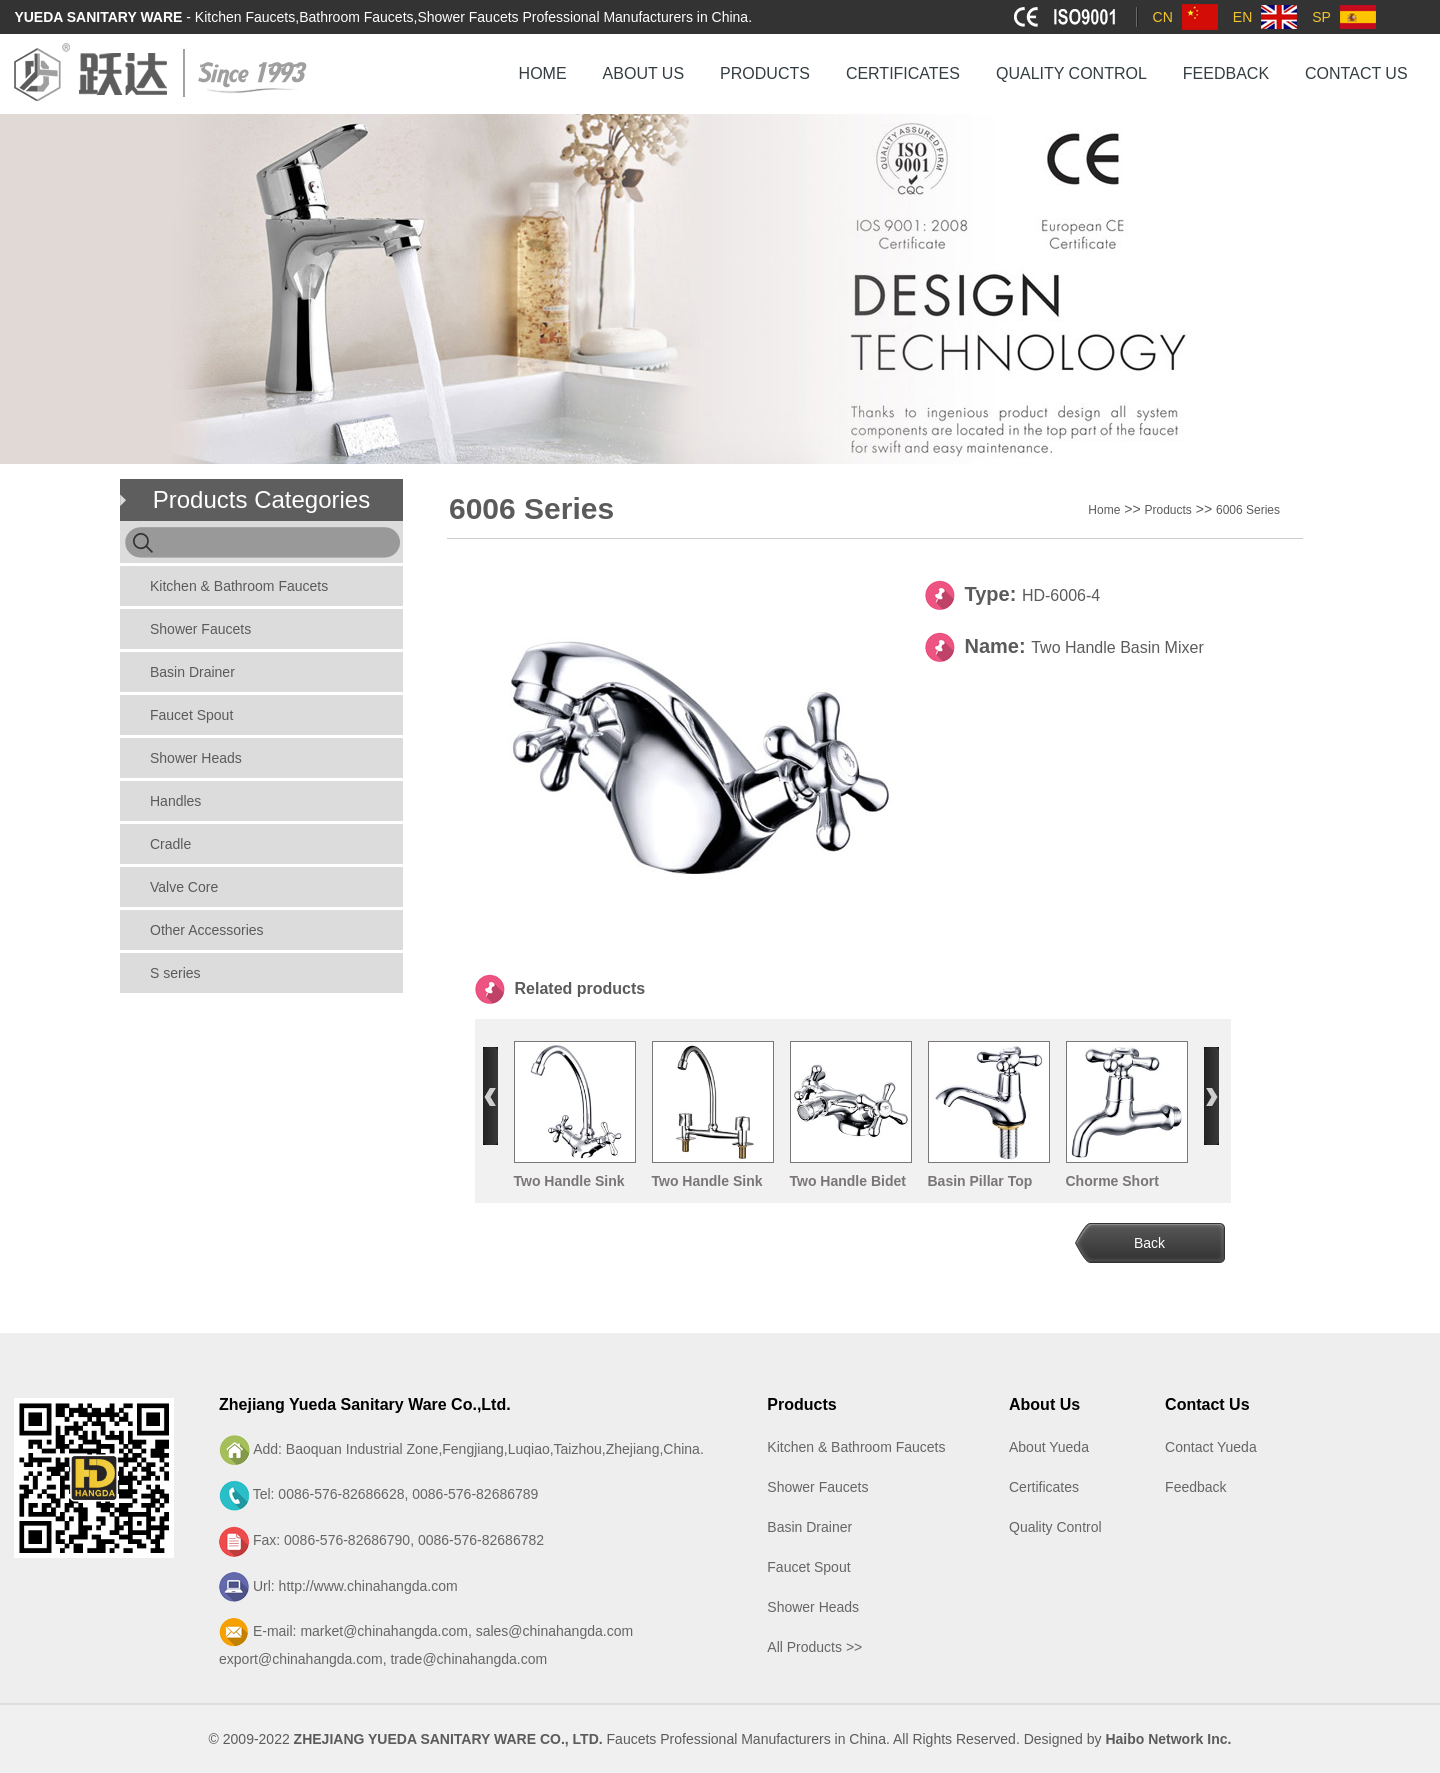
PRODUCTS (765, 73)
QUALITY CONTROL (1071, 73)
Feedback (1195, 1487)
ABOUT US (644, 73)
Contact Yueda (1211, 1447)
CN (1163, 17)
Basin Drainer (192, 672)
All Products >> (814, 1647)
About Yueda (1049, 1447)
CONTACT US (1356, 73)
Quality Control (1055, 1527)
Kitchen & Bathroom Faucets (239, 586)
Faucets (632, 1739)
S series (175, 973)
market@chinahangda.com (384, 1631)
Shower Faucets (200, 629)
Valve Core (184, 887)
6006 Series (1248, 510)
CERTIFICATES (903, 73)
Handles (175, 801)
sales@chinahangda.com (554, 1631)
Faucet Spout (191, 715)
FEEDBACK (1226, 73)
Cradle (170, 844)
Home (1104, 510)
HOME (543, 73)
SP (1321, 17)
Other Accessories (207, 930)
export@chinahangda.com (301, 1659)
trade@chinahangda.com (468, 1659)
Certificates (1044, 1487)
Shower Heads (196, 758)
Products (1167, 510)
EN (1242, 17)
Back (1149, 1243)
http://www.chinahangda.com (368, 1586)
